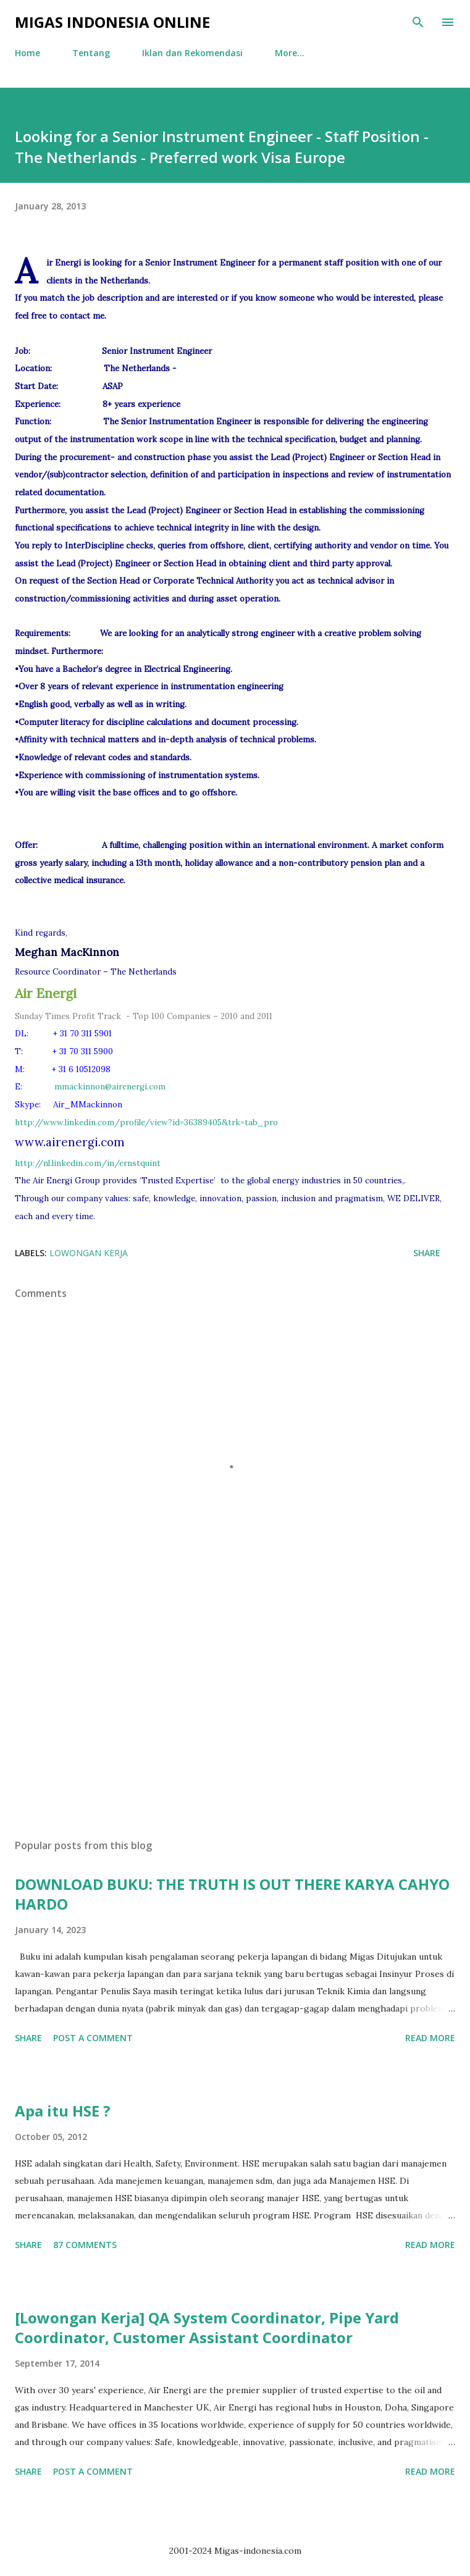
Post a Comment (93, 2038)
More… (289, 53)
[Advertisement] (235, 1712)
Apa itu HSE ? (63, 2110)
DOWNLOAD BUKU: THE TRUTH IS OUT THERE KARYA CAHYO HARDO (232, 1894)
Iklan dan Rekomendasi (192, 53)
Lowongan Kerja (88, 1253)
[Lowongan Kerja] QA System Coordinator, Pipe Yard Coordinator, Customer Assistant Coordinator (207, 2327)
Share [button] (426, 1253)
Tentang (91, 53)
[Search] (418, 22)
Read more (430, 2038)
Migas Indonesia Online (112, 22)
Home (27, 53)
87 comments (85, 2245)
